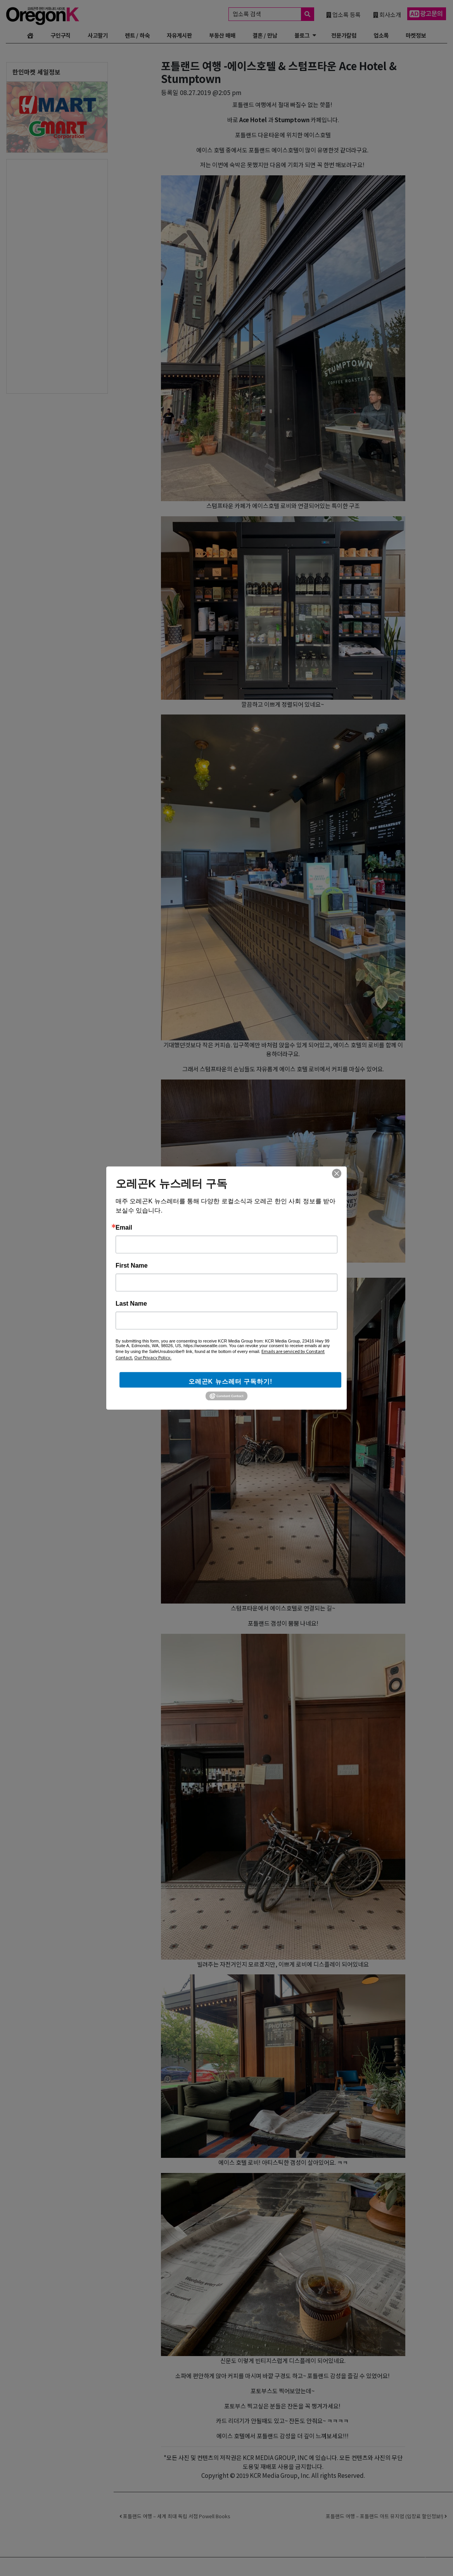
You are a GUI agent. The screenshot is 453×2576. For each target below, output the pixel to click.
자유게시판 (179, 35)
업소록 (381, 35)
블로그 (301, 35)
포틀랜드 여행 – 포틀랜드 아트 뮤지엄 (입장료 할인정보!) (386, 2516)
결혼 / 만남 (264, 35)
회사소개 (387, 14)
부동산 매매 (222, 35)
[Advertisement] (38, 275)
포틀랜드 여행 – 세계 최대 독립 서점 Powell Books (174, 2516)
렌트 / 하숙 (137, 35)
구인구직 (60, 35)
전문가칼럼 (343, 35)
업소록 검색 (273, 14)
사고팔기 (98, 35)
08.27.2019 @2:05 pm (211, 92)
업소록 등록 (343, 14)
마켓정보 (416, 35)
